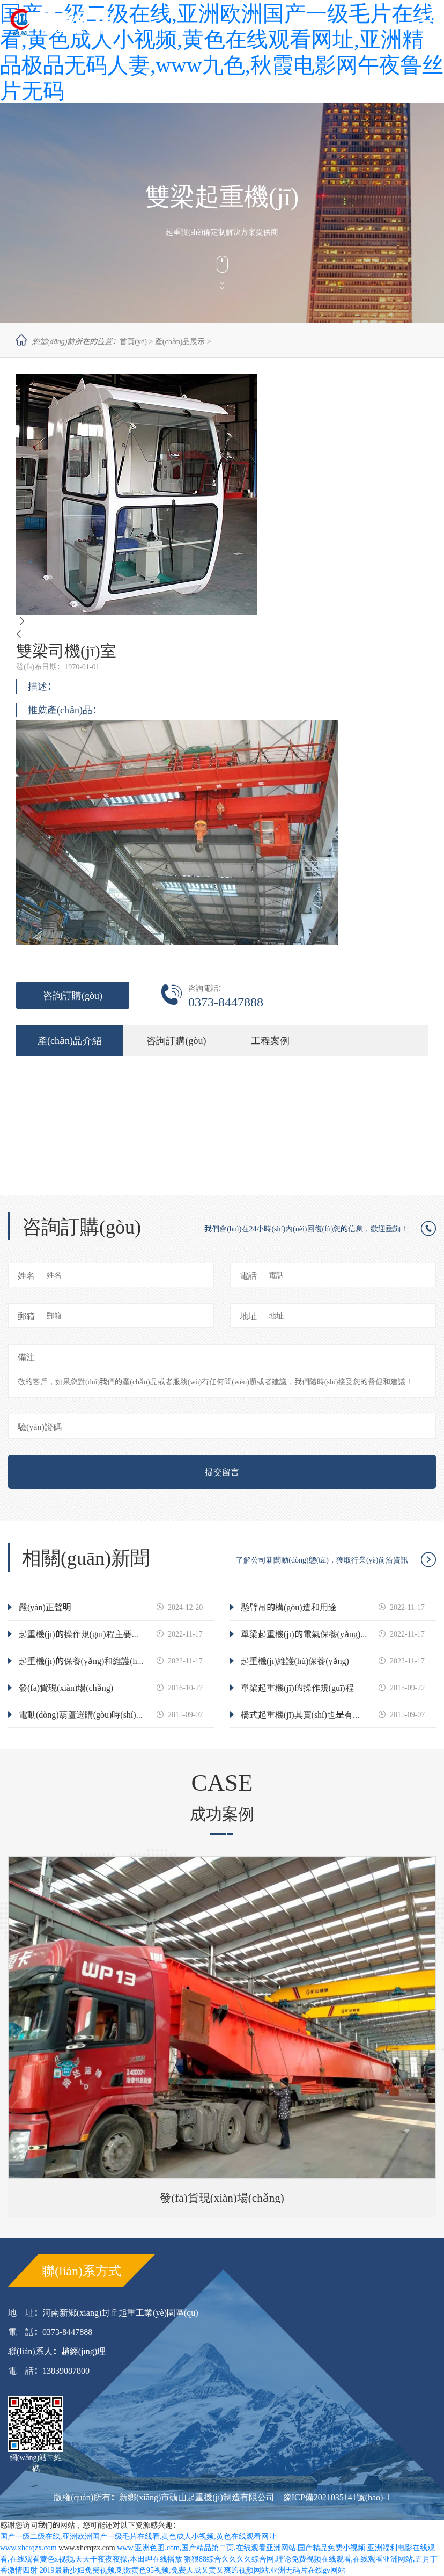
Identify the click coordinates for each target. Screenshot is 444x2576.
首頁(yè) (133, 341)
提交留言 (222, 1472)
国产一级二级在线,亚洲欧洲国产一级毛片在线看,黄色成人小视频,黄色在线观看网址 (138, 2536)
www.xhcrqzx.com (28, 2547)
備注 (26, 1357)
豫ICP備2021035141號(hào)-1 (336, 2497)
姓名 (26, 1275)
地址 (248, 1316)
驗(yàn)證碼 (40, 1426)
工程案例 (270, 1040)
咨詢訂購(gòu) (72, 995)
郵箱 (26, 1316)
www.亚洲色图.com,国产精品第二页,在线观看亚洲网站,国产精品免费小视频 (241, 2547)
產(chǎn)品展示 (180, 341)
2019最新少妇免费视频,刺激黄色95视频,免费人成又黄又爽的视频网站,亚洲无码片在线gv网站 (193, 2570)
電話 (248, 1275)
